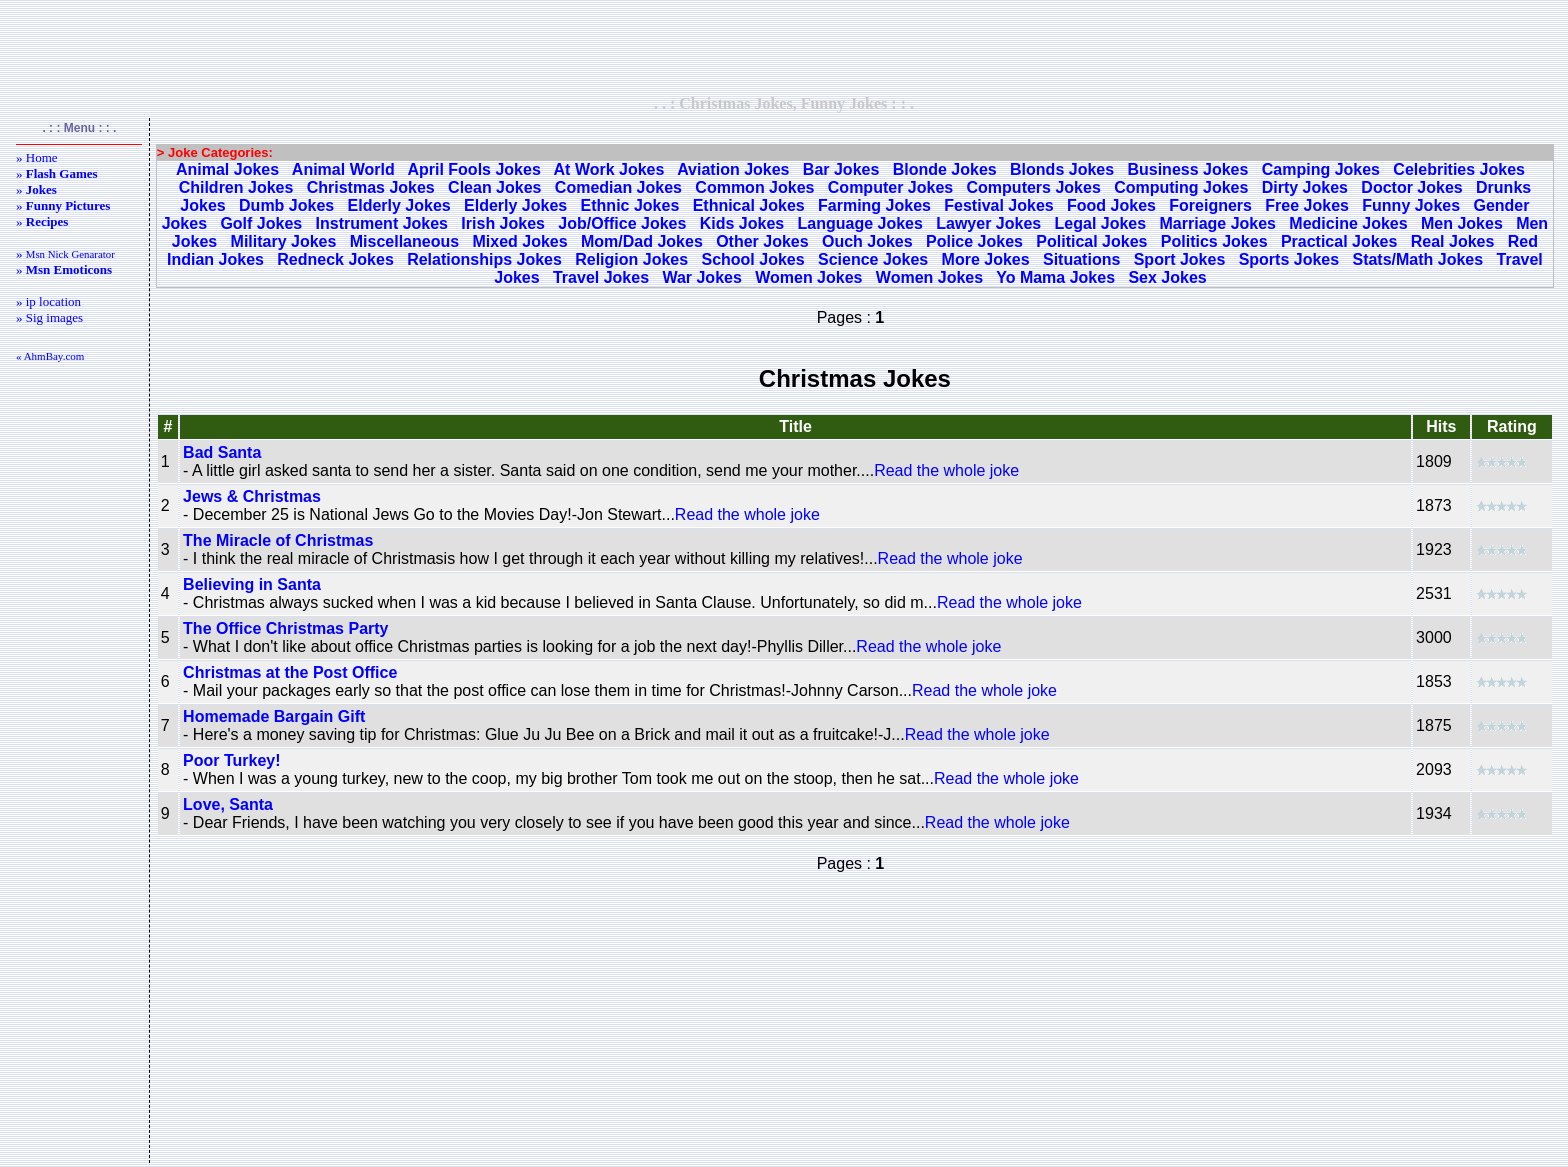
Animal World (343, 169)
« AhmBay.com (50, 356)
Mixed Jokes (519, 241)
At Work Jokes (609, 169)
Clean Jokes (494, 187)
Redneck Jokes (335, 259)
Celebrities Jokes (1459, 169)
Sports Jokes (1289, 259)
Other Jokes (762, 241)
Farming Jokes (874, 205)
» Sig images (49, 317)
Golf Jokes (261, 223)
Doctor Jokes (1411, 187)
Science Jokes (873, 259)
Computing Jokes (1181, 187)
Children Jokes (236, 187)
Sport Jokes (1180, 259)
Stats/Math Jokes (1417, 259)
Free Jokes (1307, 205)
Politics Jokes (1214, 241)
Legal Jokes (1101, 223)
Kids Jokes (742, 223)
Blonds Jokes (1062, 169)
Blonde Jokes (945, 169)
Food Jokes (1111, 205)
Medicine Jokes (1348, 223)
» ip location (48, 301)
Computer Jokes (890, 187)
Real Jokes (1453, 241)
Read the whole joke (946, 470)
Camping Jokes (1321, 169)
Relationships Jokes (484, 259)
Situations (1081, 259)
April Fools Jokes (473, 169)
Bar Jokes (841, 169)
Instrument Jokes (382, 223)
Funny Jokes (1411, 205)
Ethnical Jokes (749, 205)
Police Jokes (974, 241)
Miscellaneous (404, 241)
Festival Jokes (998, 205)
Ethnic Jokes (630, 205)
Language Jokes (860, 223)
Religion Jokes (631, 259)
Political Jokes (1091, 241)
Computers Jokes (1034, 187)
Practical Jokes (1339, 241)
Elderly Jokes (399, 205)
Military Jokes (284, 241)
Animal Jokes (227, 169)
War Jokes (701, 277)
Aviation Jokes (733, 169)
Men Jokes (1462, 223)
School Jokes (752, 259)
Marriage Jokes (1218, 223)
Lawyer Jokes (988, 223)
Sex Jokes (1167, 277)
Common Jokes (754, 187)
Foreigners (1210, 205)
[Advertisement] (784, 47)
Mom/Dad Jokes (642, 241)
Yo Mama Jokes (1055, 277)
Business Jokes (1187, 169)
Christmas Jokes (371, 187)
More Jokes (986, 259)
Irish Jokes (503, 223)
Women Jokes (808, 277)
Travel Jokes (601, 277)
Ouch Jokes (867, 241)
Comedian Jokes (618, 187)
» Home (37, 157)
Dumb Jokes (286, 205)
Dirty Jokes (1305, 187)
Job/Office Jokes (622, 223)
